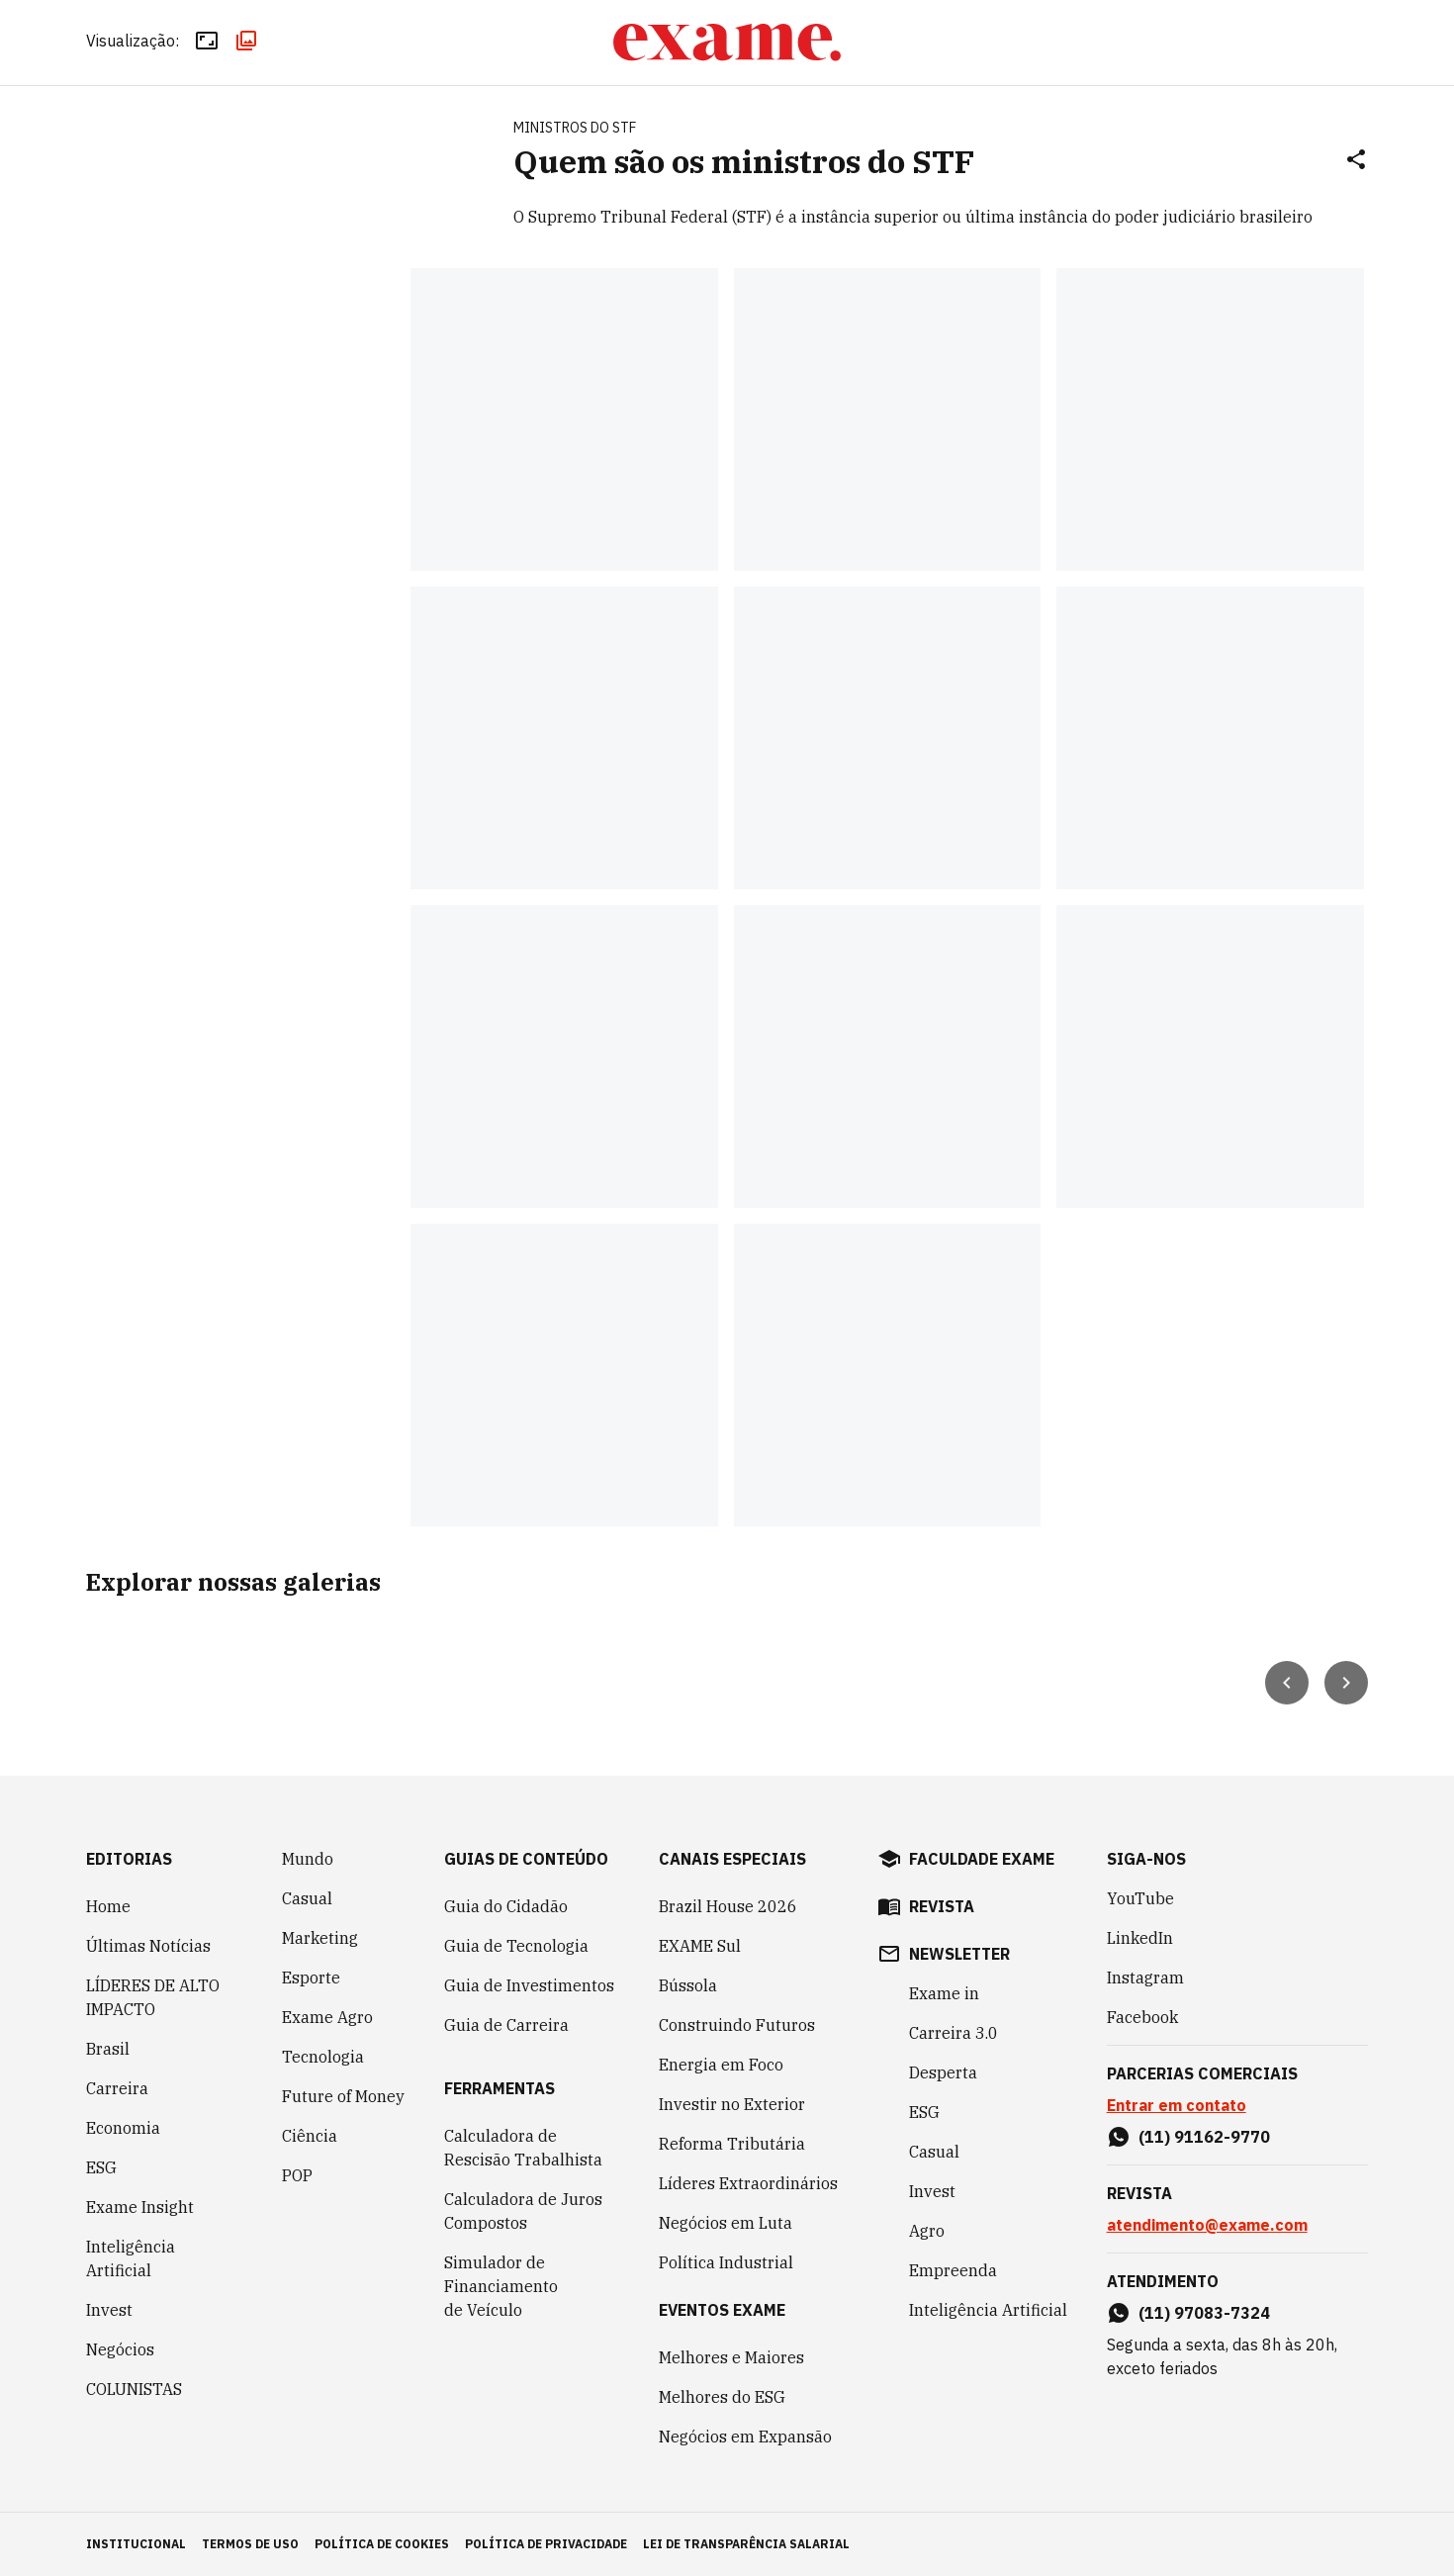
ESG (101, 2167)
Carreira (117, 2088)
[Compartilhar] (1356, 160)
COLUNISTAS (134, 2389)
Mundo (307, 1859)
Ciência (309, 2136)
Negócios (120, 2349)
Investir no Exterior (732, 2104)
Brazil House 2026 (728, 1906)
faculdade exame (981, 1859)
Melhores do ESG (722, 2397)
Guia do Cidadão (506, 1906)
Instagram (1145, 1977)
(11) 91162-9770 (1204, 2137)
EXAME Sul (700, 1946)
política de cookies (382, 2543)
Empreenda (953, 2270)
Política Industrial (726, 2262)
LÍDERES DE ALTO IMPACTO (153, 1997)
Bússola (688, 1985)
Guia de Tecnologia (516, 1946)
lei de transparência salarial (746, 2543)
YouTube (1140, 1898)
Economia (123, 2128)
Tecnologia (323, 2057)
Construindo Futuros (737, 2025)
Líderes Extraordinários (748, 2183)
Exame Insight (140, 2207)
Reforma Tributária (732, 2144)
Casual (307, 1898)
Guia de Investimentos (529, 1985)
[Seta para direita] (1346, 1682)
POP (297, 2175)
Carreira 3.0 (953, 2033)
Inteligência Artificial (130, 2258)
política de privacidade (546, 2543)
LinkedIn (1140, 1938)
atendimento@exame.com (1207, 2225)
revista (941, 1906)
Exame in (944, 1993)
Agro (927, 2231)
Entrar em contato (1176, 2105)
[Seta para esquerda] (1287, 1682)
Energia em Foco (721, 2064)
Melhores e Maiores (731, 2357)
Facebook (1142, 2017)
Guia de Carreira (506, 2025)
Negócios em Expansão (745, 2436)
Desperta (943, 2072)
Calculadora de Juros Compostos (523, 2211)
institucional (136, 2543)
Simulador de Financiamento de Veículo (501, 2286)
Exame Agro (327, 2017)
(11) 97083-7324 (1204, 2313)
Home (108, 1906)
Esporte (311, 1977)
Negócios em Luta (725, 2223)
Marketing (320, 1938)
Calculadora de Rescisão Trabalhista (523, 2147)
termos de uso (250, 2543)
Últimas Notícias (148, 1946)
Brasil (108, 2049)
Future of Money (343, 2096)
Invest (109, 2310)
